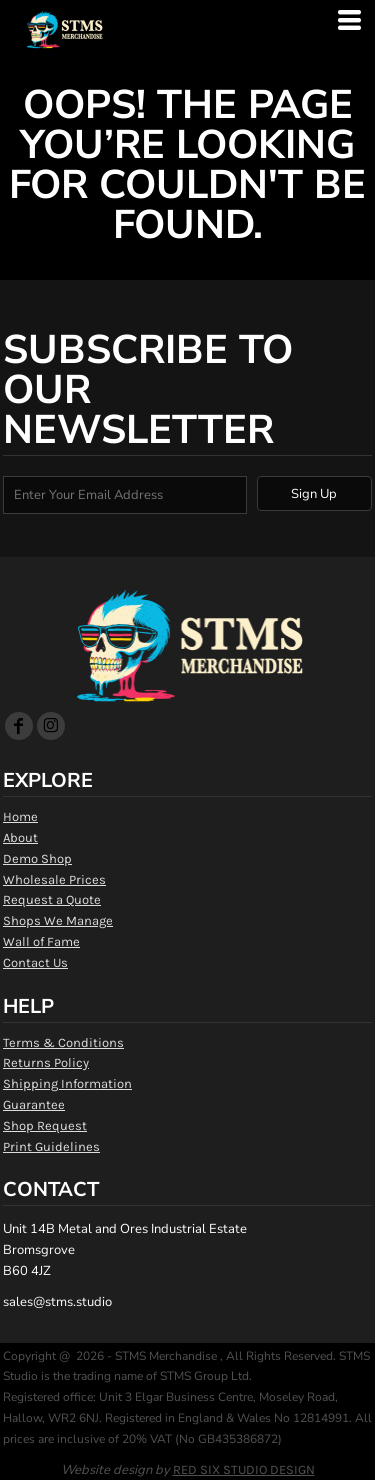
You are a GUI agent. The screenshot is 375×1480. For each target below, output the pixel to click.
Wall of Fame (41, 941)
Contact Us (35, 962)
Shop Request (45, 1125)
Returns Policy (46, 1062)
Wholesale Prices (54, 879)
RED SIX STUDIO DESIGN (244, 1469)
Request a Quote (52, 899)
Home (20, 816)
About (20, 837)
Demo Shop (37, 858)
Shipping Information (67, 1083)
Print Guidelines (51, 1146)
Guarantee (34, 1104)
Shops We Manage (58, 920)
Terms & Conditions (63, 1042)
